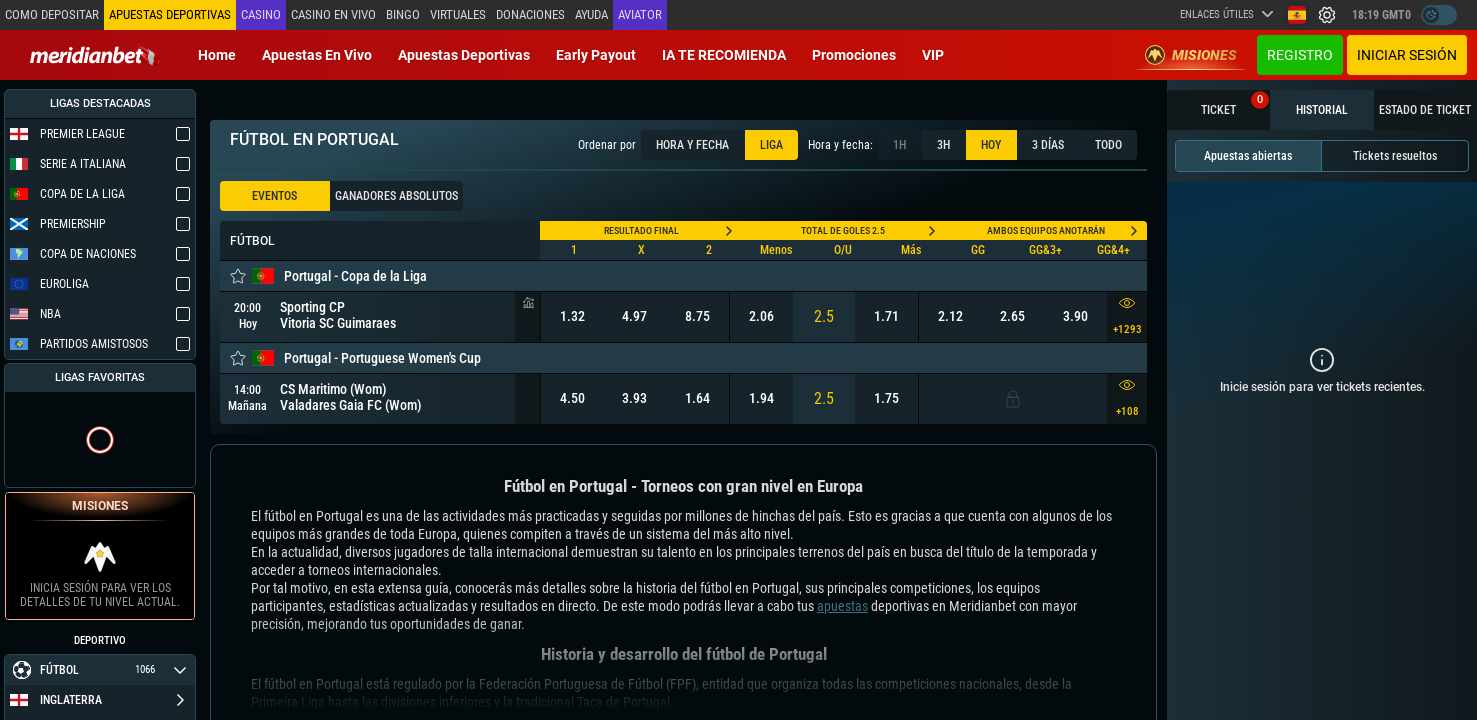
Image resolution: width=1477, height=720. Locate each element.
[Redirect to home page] (95, 55)
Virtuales (458, 14)
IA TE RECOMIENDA (724, 55)
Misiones (1191, 55)
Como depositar (52, 14)
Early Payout (596, 55)
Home (217, 55)
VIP (933, 55)
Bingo (403, 14)
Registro (1300, 55)
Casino (261, 14)
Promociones (854, 55)
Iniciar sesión (1407, 55)
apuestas (842, 606)
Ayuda (591, 14)
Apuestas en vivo (317, 55)
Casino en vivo (333, 14)
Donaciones (530, 14)
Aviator (640, 14)
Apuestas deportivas (464, 55)
